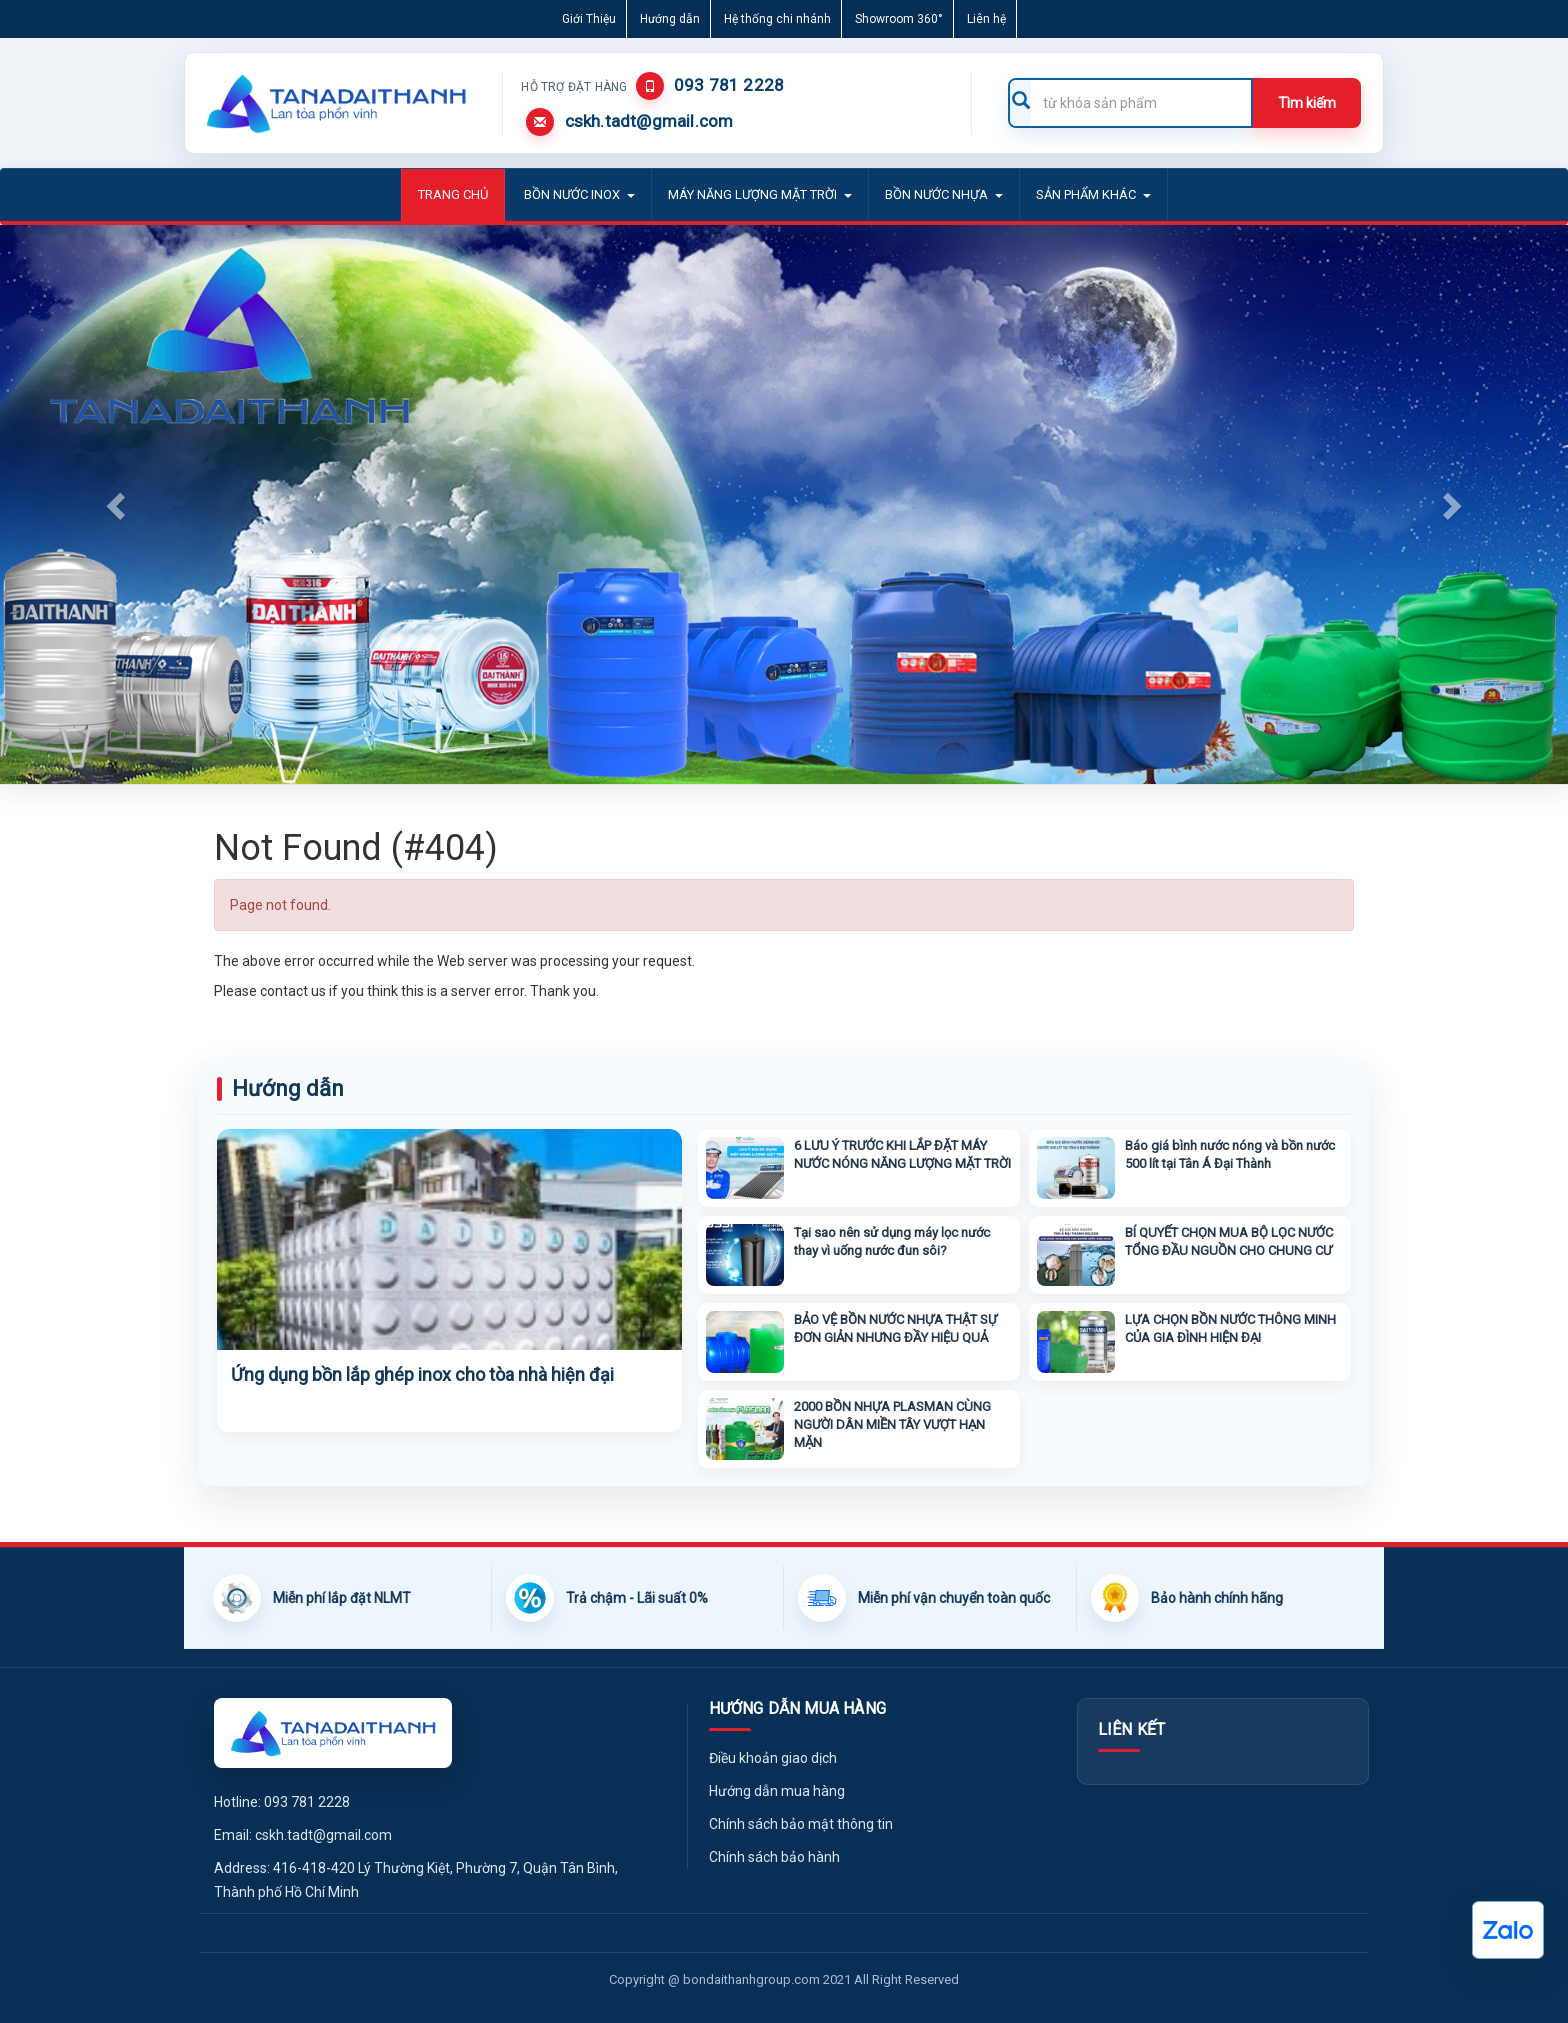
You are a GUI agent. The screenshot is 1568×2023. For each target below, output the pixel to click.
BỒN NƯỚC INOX (579, 194)
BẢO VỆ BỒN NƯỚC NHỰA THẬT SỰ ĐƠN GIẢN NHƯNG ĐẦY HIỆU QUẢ (895, 1328)
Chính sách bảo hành (774, 1857)
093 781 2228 (729, 85)
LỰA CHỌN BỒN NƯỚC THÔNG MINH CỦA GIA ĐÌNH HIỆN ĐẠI (1230, 1328)
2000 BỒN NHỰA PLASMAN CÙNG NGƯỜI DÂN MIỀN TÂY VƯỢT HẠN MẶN (892, 1424)
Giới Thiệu (589, 19)
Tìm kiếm (1307, 103)
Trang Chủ (453, 194)
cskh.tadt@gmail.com (649, 121)
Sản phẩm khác (1093, 194)
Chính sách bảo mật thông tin (801, 1824)
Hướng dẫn (670, 19)
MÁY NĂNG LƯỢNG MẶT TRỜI (760, 194)
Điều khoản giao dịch (773, 1758)
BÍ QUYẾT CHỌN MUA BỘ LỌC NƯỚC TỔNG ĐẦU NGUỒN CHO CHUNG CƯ (1229, 1241)
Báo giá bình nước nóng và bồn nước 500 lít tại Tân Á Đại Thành (1230, 1154)
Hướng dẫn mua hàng (777, 1791)
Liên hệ (986, 19)
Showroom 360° (899, 19)
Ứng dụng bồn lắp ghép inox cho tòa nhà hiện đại (422, 1374)
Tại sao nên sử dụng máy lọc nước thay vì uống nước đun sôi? (892, 1241)
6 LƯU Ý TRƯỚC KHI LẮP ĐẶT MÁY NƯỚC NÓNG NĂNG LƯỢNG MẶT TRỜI (902, 1154)
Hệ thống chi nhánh (777, 19)
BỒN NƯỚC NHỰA (944, 194)
